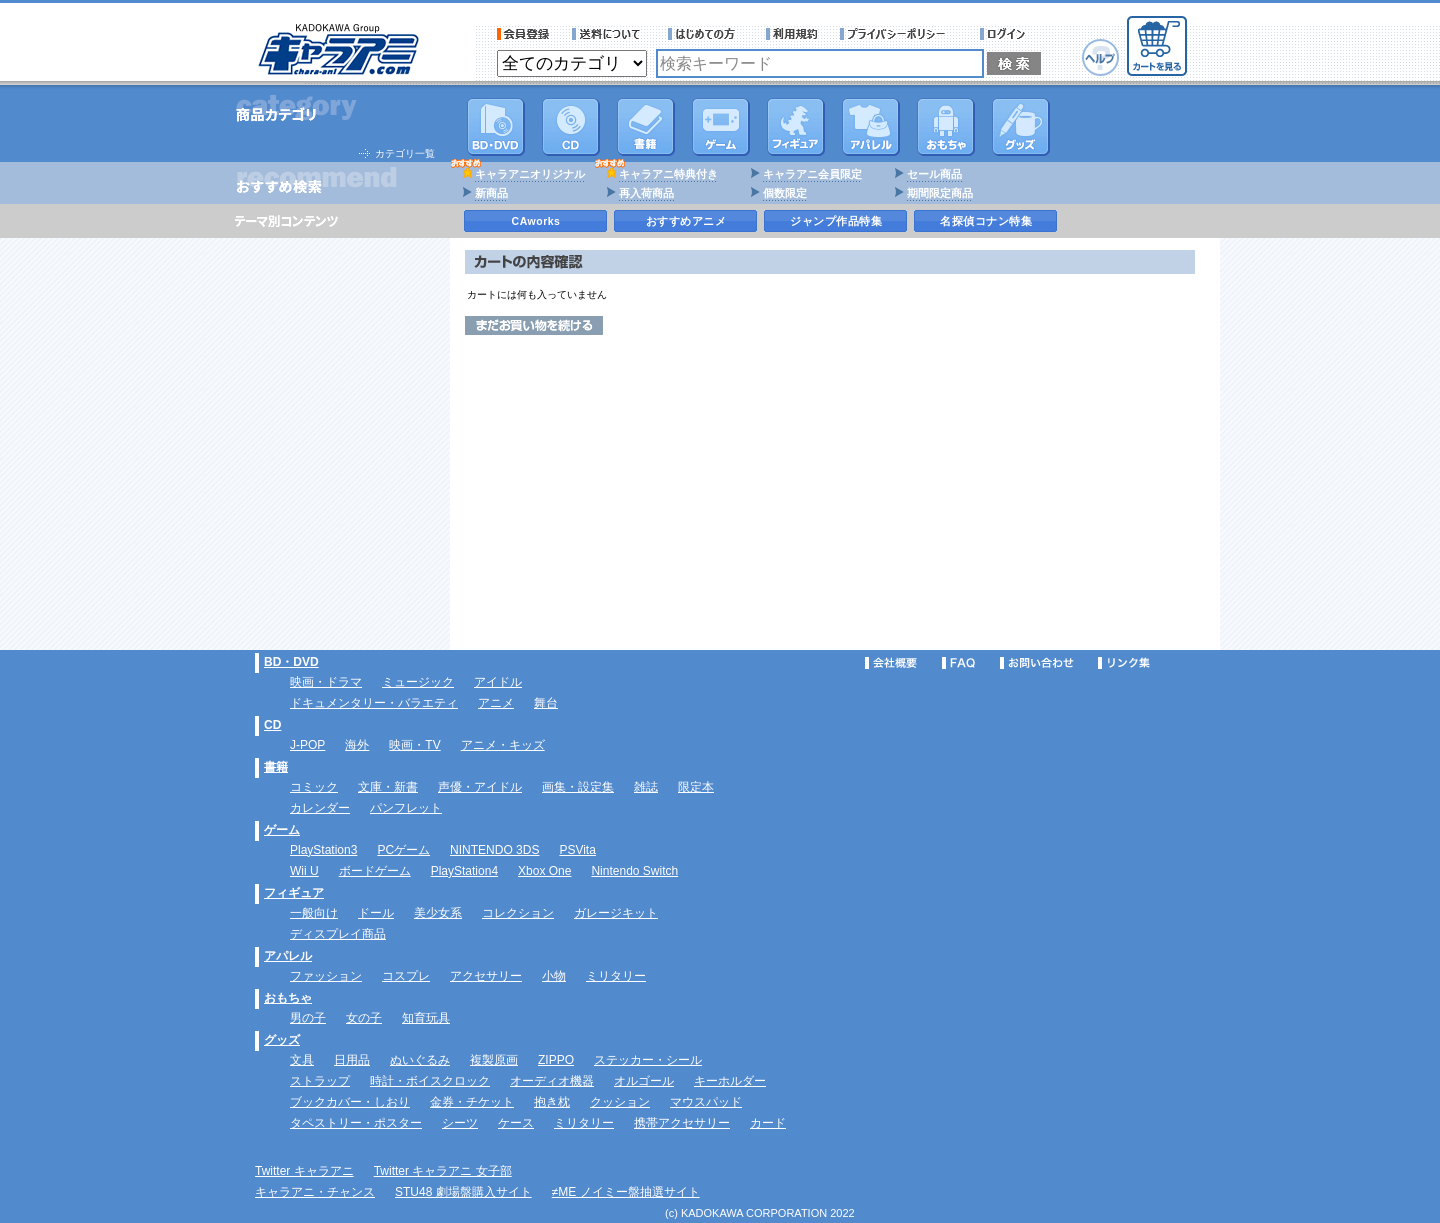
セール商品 (934, 174)
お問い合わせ (1037, 663)
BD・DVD (291, 662)
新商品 (491, 193)
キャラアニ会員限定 (812, 174)
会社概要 (891, 663)
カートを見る (1157, 46)
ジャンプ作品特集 (836, 221)
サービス (706, 34)
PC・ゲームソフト (721, 127)
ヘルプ (1100, 57)
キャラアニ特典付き (668, 174)
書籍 (646, 127)
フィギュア (796, 127)
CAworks (536, 221)
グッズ (1021, 127)
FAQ (958, 663)
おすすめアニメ (686, 221)
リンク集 (1124, 663)
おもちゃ (946, 127)
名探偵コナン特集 (986, 221)
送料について (609, 34)
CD (571, 127)
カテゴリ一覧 (405, 153)
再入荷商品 (646, 193)
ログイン (1005, 34)
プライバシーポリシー (899, 34)
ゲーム (282, 830)
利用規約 (792, 34)
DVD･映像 (496, 127)
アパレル (871, 127)
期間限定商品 (940, 193)
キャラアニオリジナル (530, 174)
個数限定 (785, 193)
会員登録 (523, 34)
